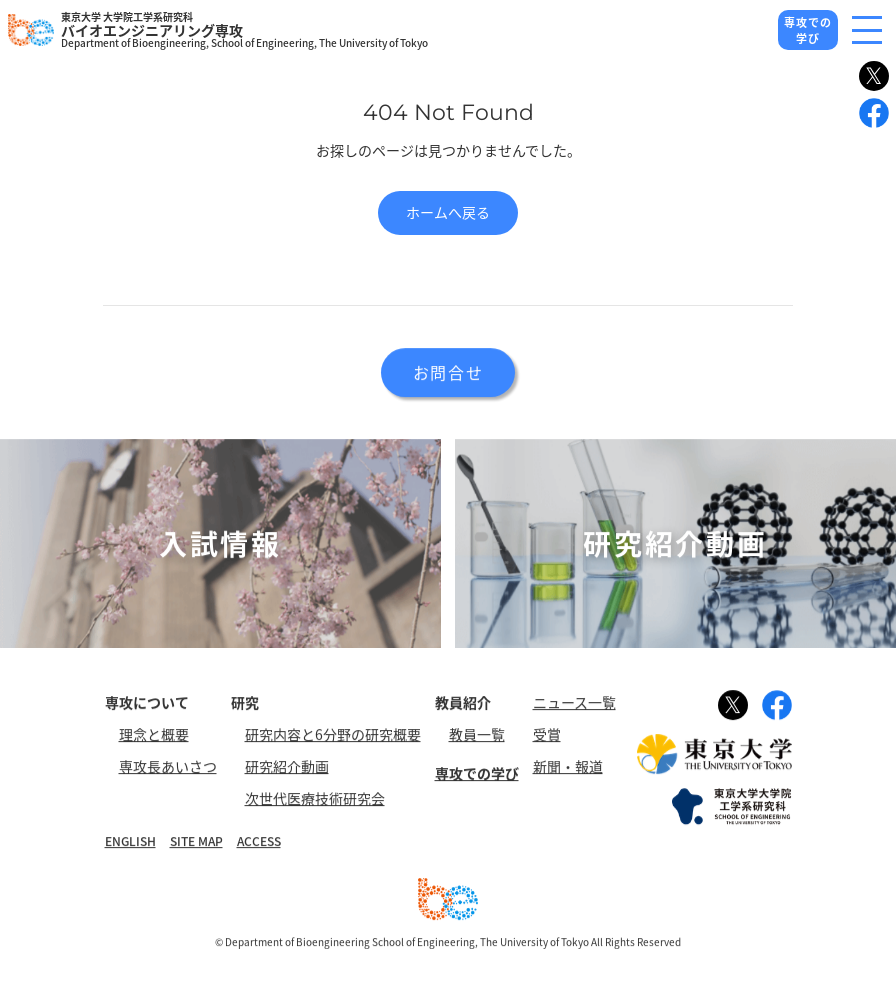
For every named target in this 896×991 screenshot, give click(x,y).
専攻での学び (808, 30)
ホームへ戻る (448, 212)
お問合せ (448, 373)
